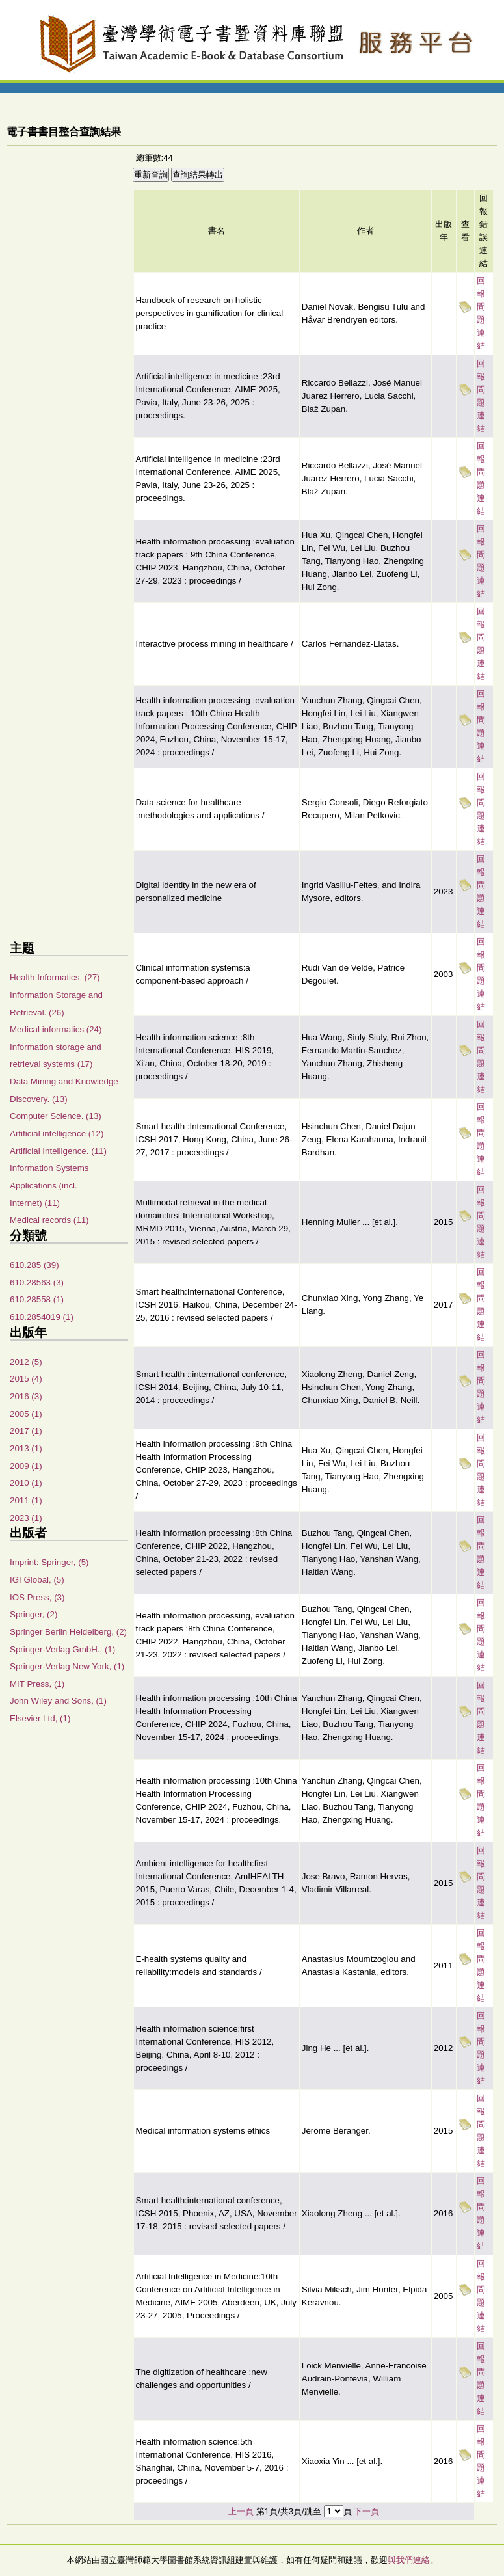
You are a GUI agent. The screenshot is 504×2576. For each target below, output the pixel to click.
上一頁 (241, 2511)
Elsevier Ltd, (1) (40, 1718)
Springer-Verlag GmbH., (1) (62, 1649)
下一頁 (366, 2511)
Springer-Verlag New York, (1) (67, 1666)
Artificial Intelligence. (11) (58, 1151)
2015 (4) (26, 1379)
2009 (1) (26, 1466)
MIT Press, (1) (37, 1684)
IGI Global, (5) (37, 1580)
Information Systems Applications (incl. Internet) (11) (49, 1185)
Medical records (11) (49, 1220)
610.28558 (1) (37, 1299)
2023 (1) (26, 1518)
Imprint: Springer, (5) (49, 1562)
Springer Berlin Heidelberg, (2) (68, 1632)
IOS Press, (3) (37, 1597)
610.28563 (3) (37, 1282)
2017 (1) (26, 1431)
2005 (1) (26, 1414)
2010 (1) (26, 1483)
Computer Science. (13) (55, 1116)
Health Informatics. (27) (55, 977)
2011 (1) (26, 1500)
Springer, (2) (33, 1614)
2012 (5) (26, 1362)
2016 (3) (26, 1396)
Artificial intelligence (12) (56, 1133)
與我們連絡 (409, 2560)
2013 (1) (26, 1448)
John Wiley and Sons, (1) (58, 1701)
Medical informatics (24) (55, 1029)
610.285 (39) (34, 1265)
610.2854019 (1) (41, 1317)
